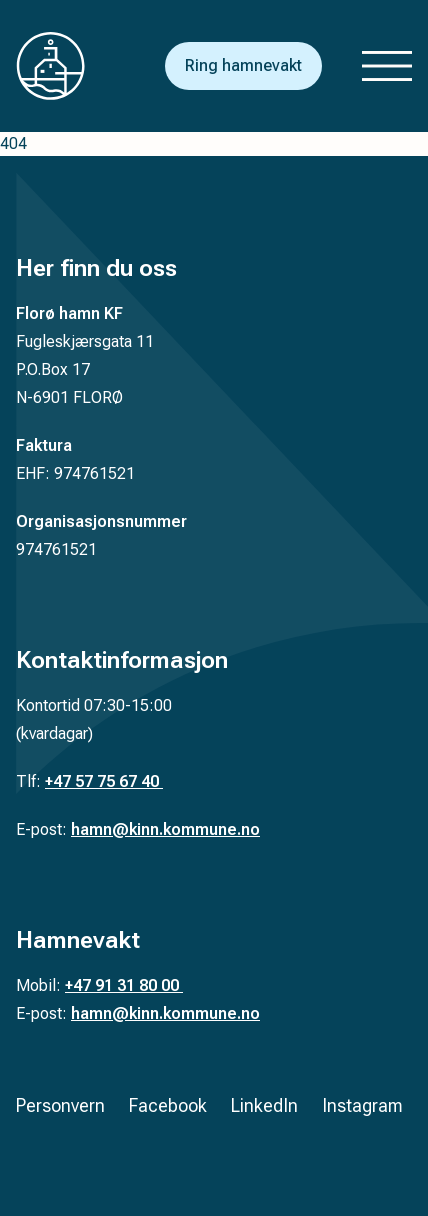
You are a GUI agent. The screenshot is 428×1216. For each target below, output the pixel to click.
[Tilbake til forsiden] (66, 66)
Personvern (60, 1105)
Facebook (168, 1105)
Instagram (362, 1105)
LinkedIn (264, 1105)
